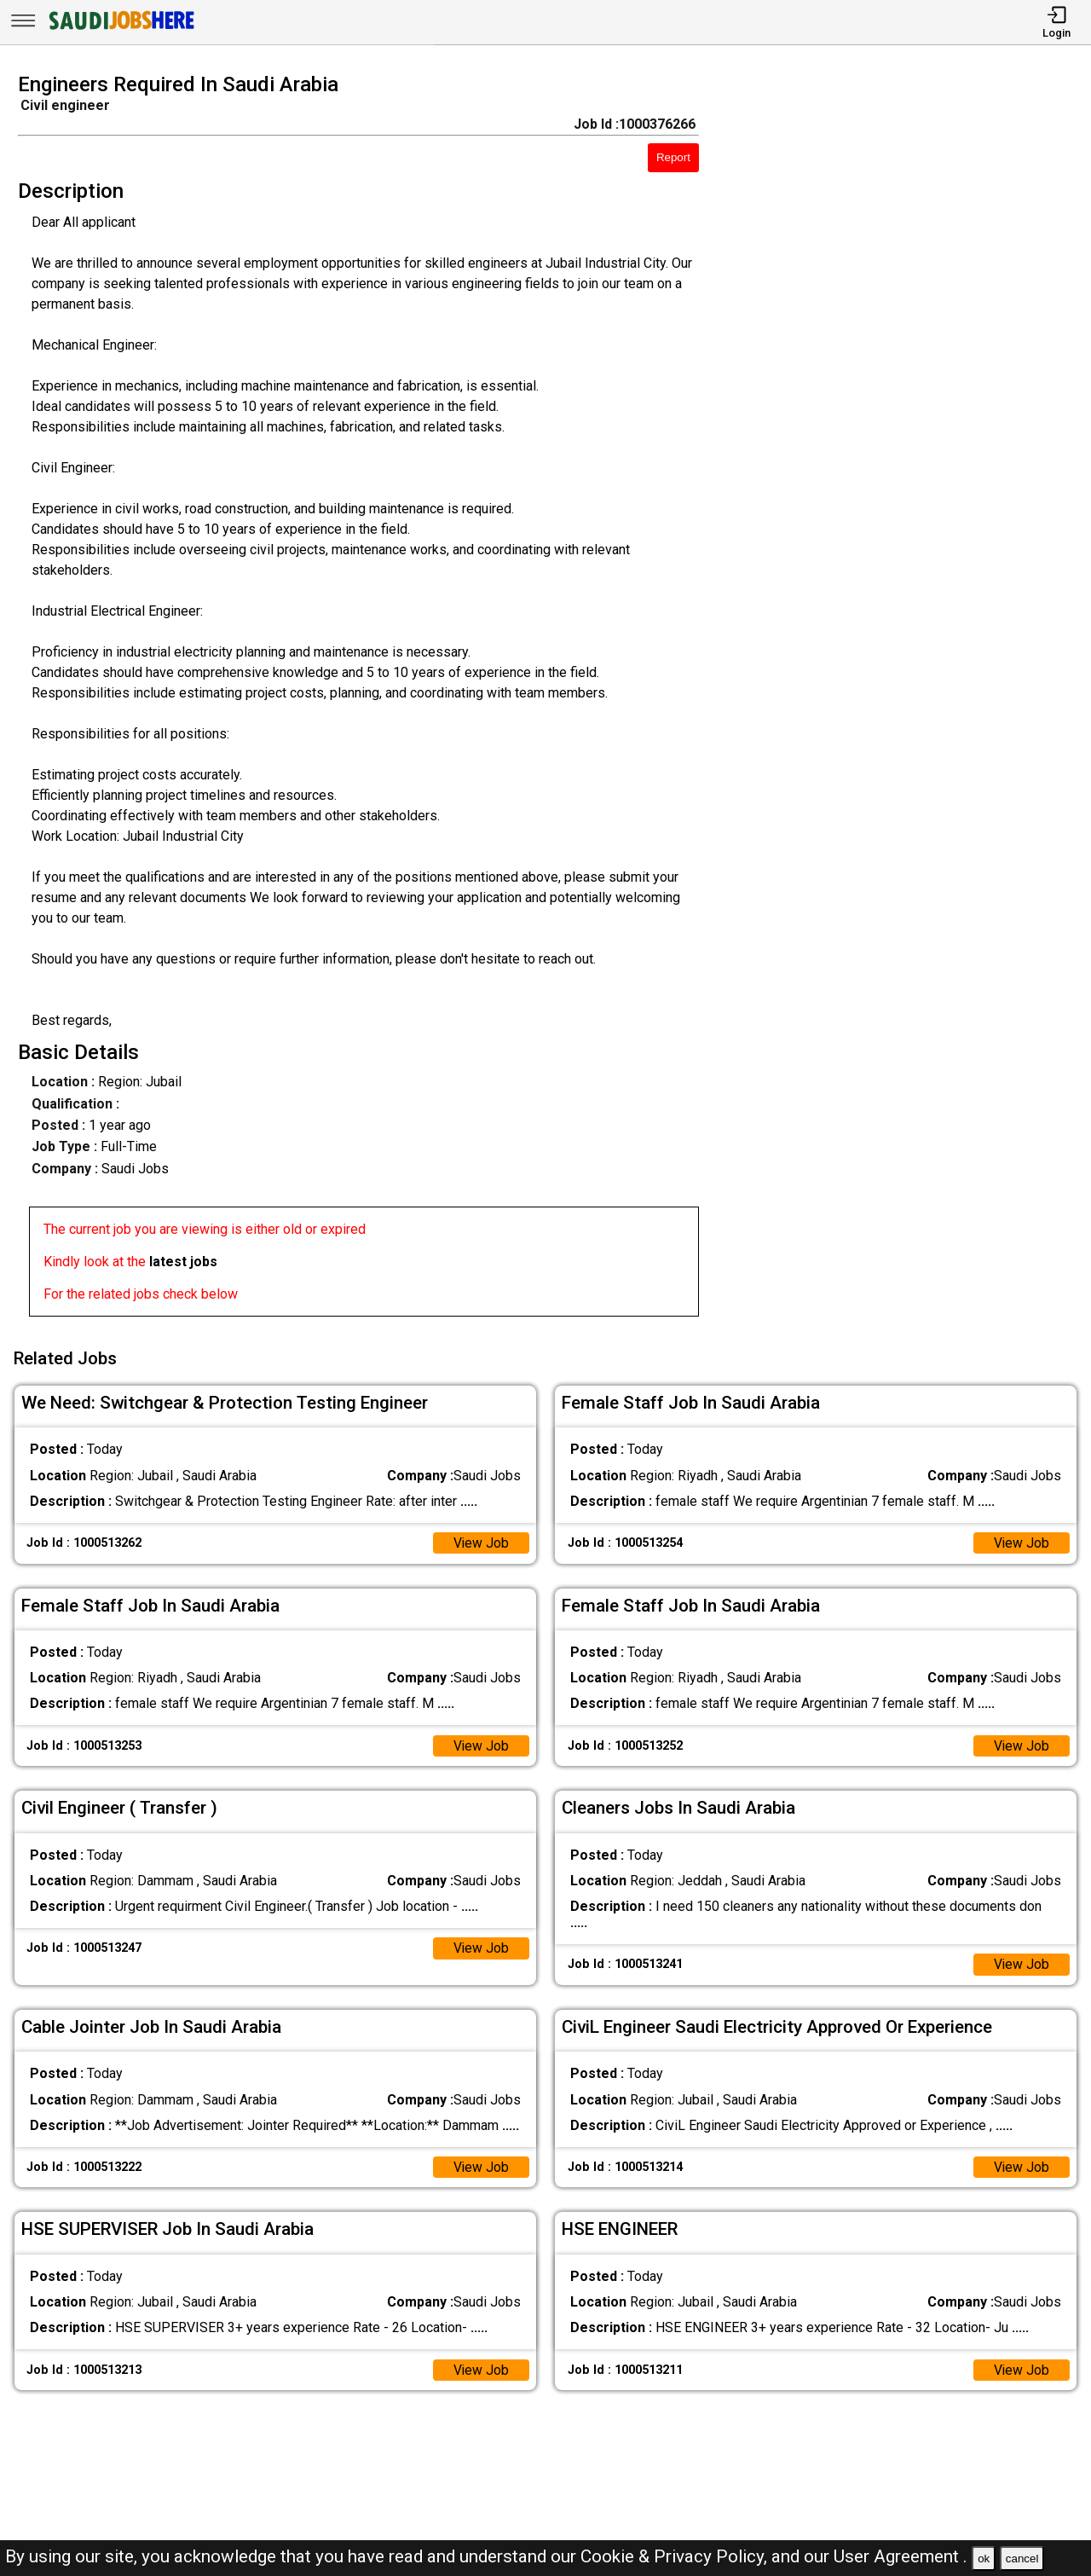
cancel (1022, 2558)
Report (673, 157)
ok (984, 2558)
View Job (481, 1540)
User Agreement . (900, 2556)
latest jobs (183, 1261)
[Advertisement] (908, 700)
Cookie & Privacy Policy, (675, 2556)
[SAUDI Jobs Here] (120, 29)
